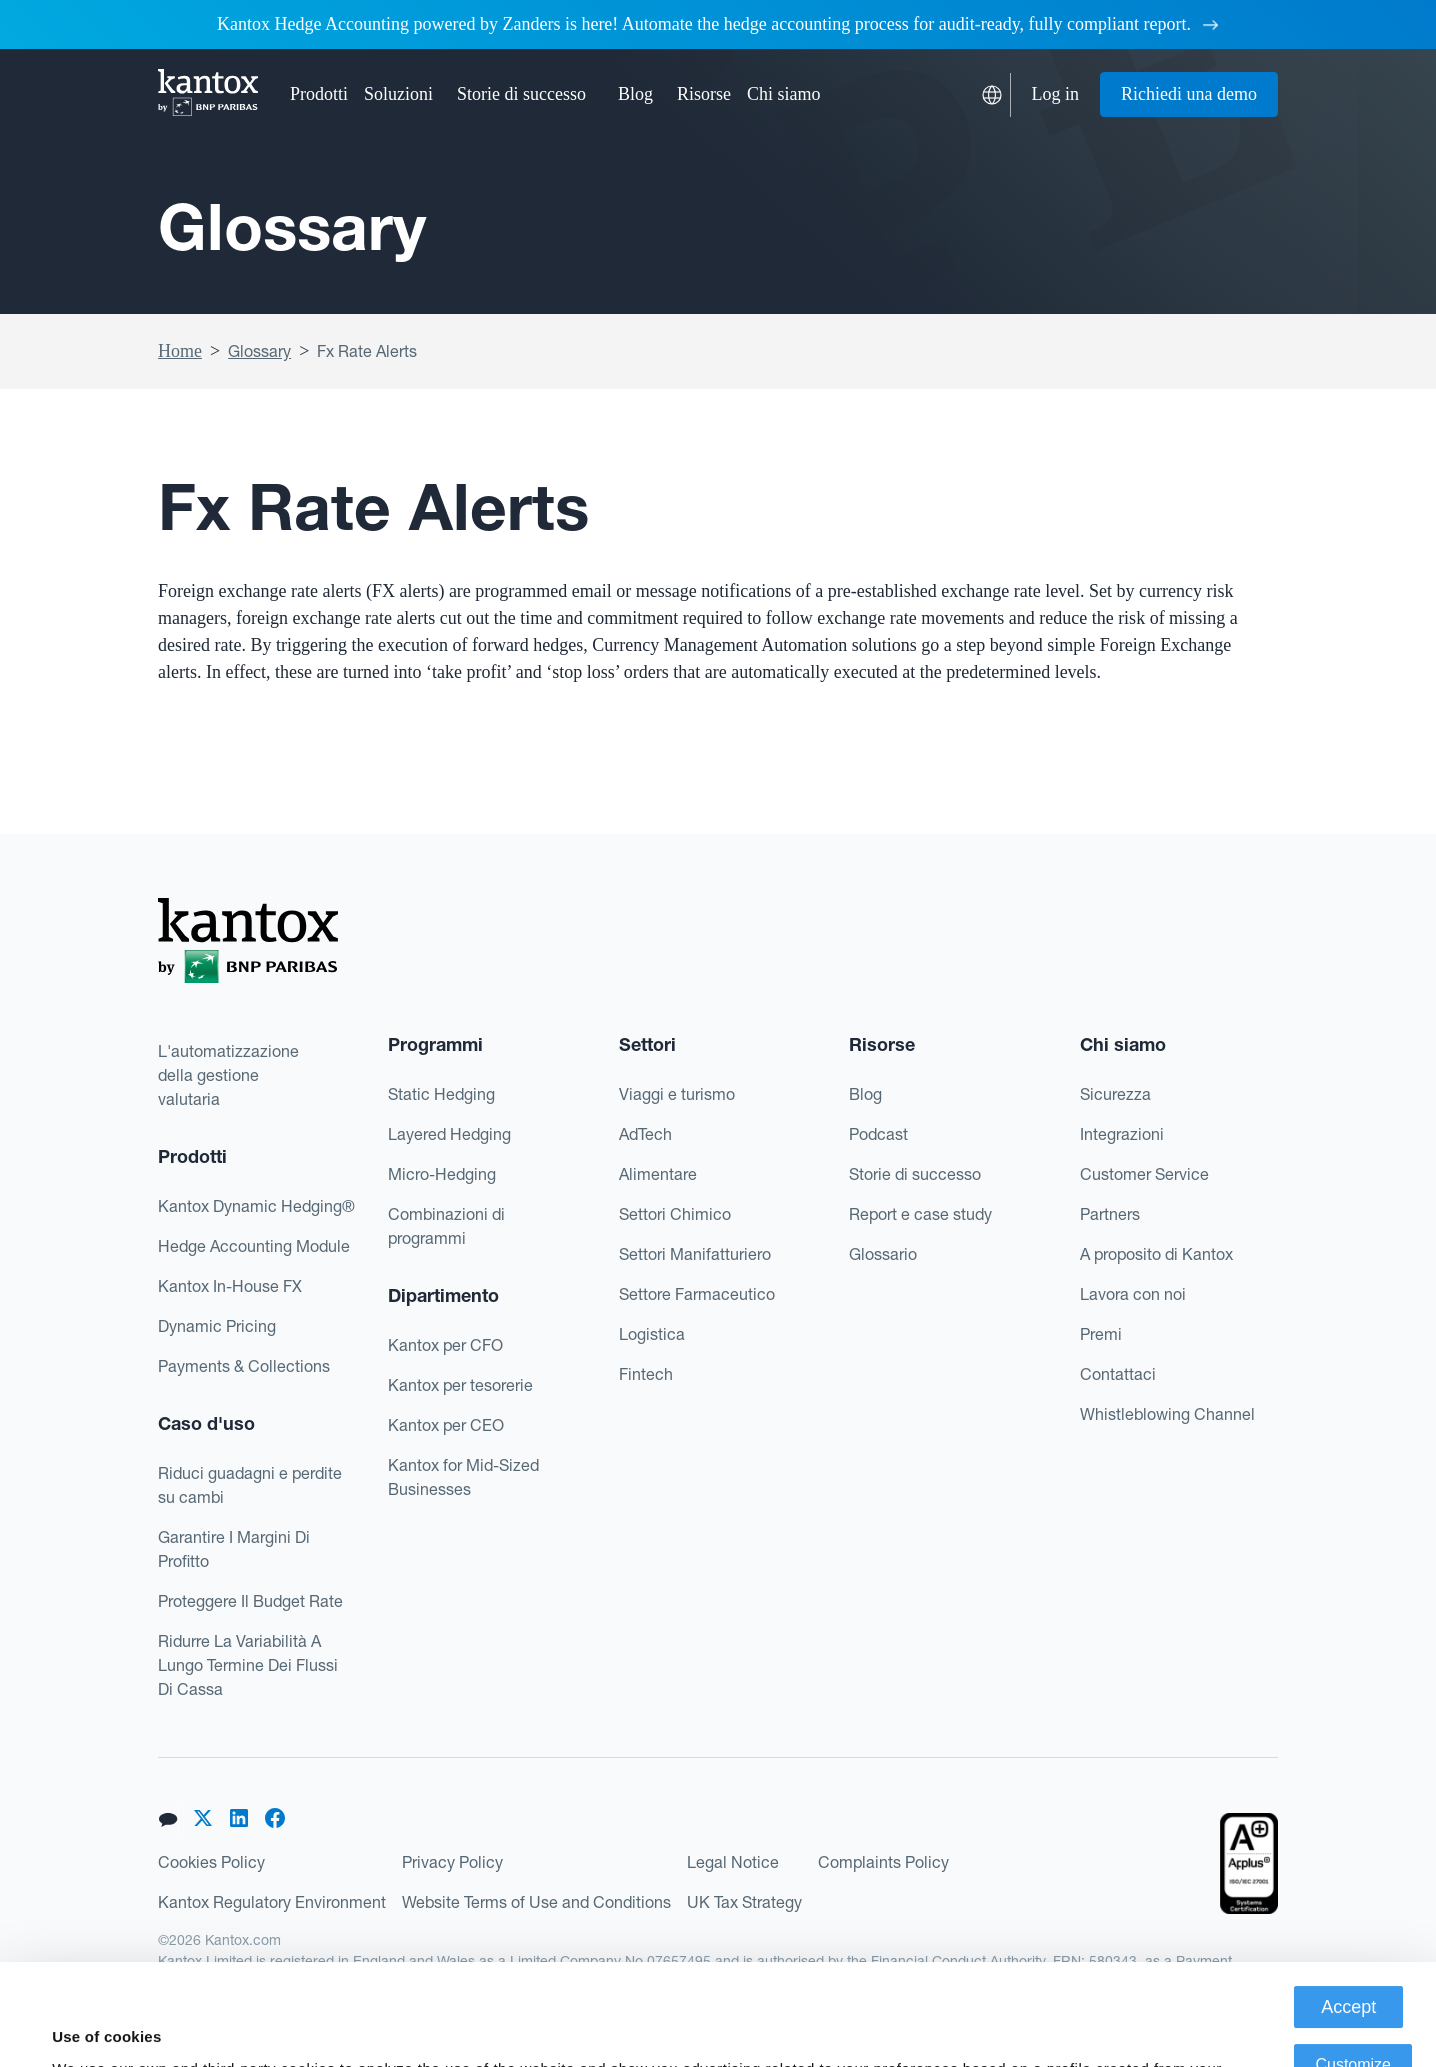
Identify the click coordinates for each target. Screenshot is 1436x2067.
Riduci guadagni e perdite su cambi (250, 1485)
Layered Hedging (449, 1134)
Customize (1353, 1963)
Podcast (878, 1134)
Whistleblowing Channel (1167, 1414)
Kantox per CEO (446, 1425)
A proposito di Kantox (1156, 1254)
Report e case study (920, 1214)
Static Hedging (441, 1094)
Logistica (652, 1334)
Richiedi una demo (1189, 94)
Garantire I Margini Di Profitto (234, 1549)
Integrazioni (1122, 1134)
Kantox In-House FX (230, 1286)
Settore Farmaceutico (697, 1294)
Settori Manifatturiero (695, 1254)
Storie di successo (521, 94)
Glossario (883, 1254)
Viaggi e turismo (677, 1094)
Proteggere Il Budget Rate (250, 1601)
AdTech (645, 1134)
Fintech (646, 1374)
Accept (1348, 1906)
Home (180, 351)
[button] (319, 94)
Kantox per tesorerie (460, 1385)
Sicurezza (1115, 1094)
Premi (1101, 1334)
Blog (635, 94)
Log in (1056, 94)
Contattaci (1118, 1374)
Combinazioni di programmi (446, 1226)
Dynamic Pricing (217, 1326)
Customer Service (1144, 1174)
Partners (1110, 1214)
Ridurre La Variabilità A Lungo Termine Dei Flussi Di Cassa (248, 1665)
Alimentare (658, 1174)
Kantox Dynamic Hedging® (256, 1206)
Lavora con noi (1133, 1294)
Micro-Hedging (442, 1174)
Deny (1353, 2021)
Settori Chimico (675, 1214)
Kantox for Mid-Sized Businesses (463, 1477)
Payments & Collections (244, 1366)
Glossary (259, 351)
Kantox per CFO (445, 1345)
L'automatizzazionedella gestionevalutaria (228, 1075)
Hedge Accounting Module (254, 1246)
